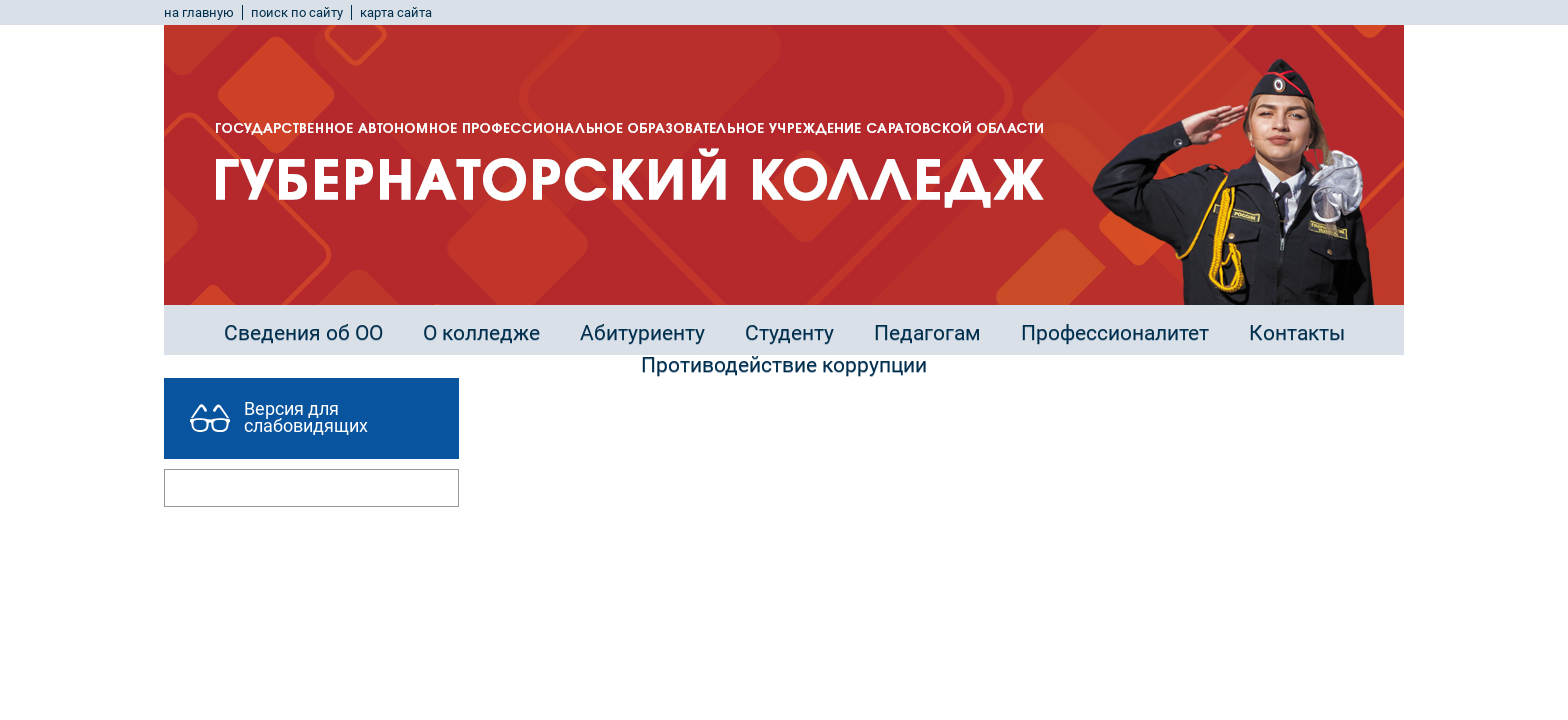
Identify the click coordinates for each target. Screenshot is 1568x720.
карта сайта (396, 12)
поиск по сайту (297, 12)
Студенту (789, 333)
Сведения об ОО (303, 333)
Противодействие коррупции (784, 365)
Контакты (1297, 333)
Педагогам (927, 333)
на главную (199, 12)
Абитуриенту (642, 333)
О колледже (481, 333)
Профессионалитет (1115, 333)
